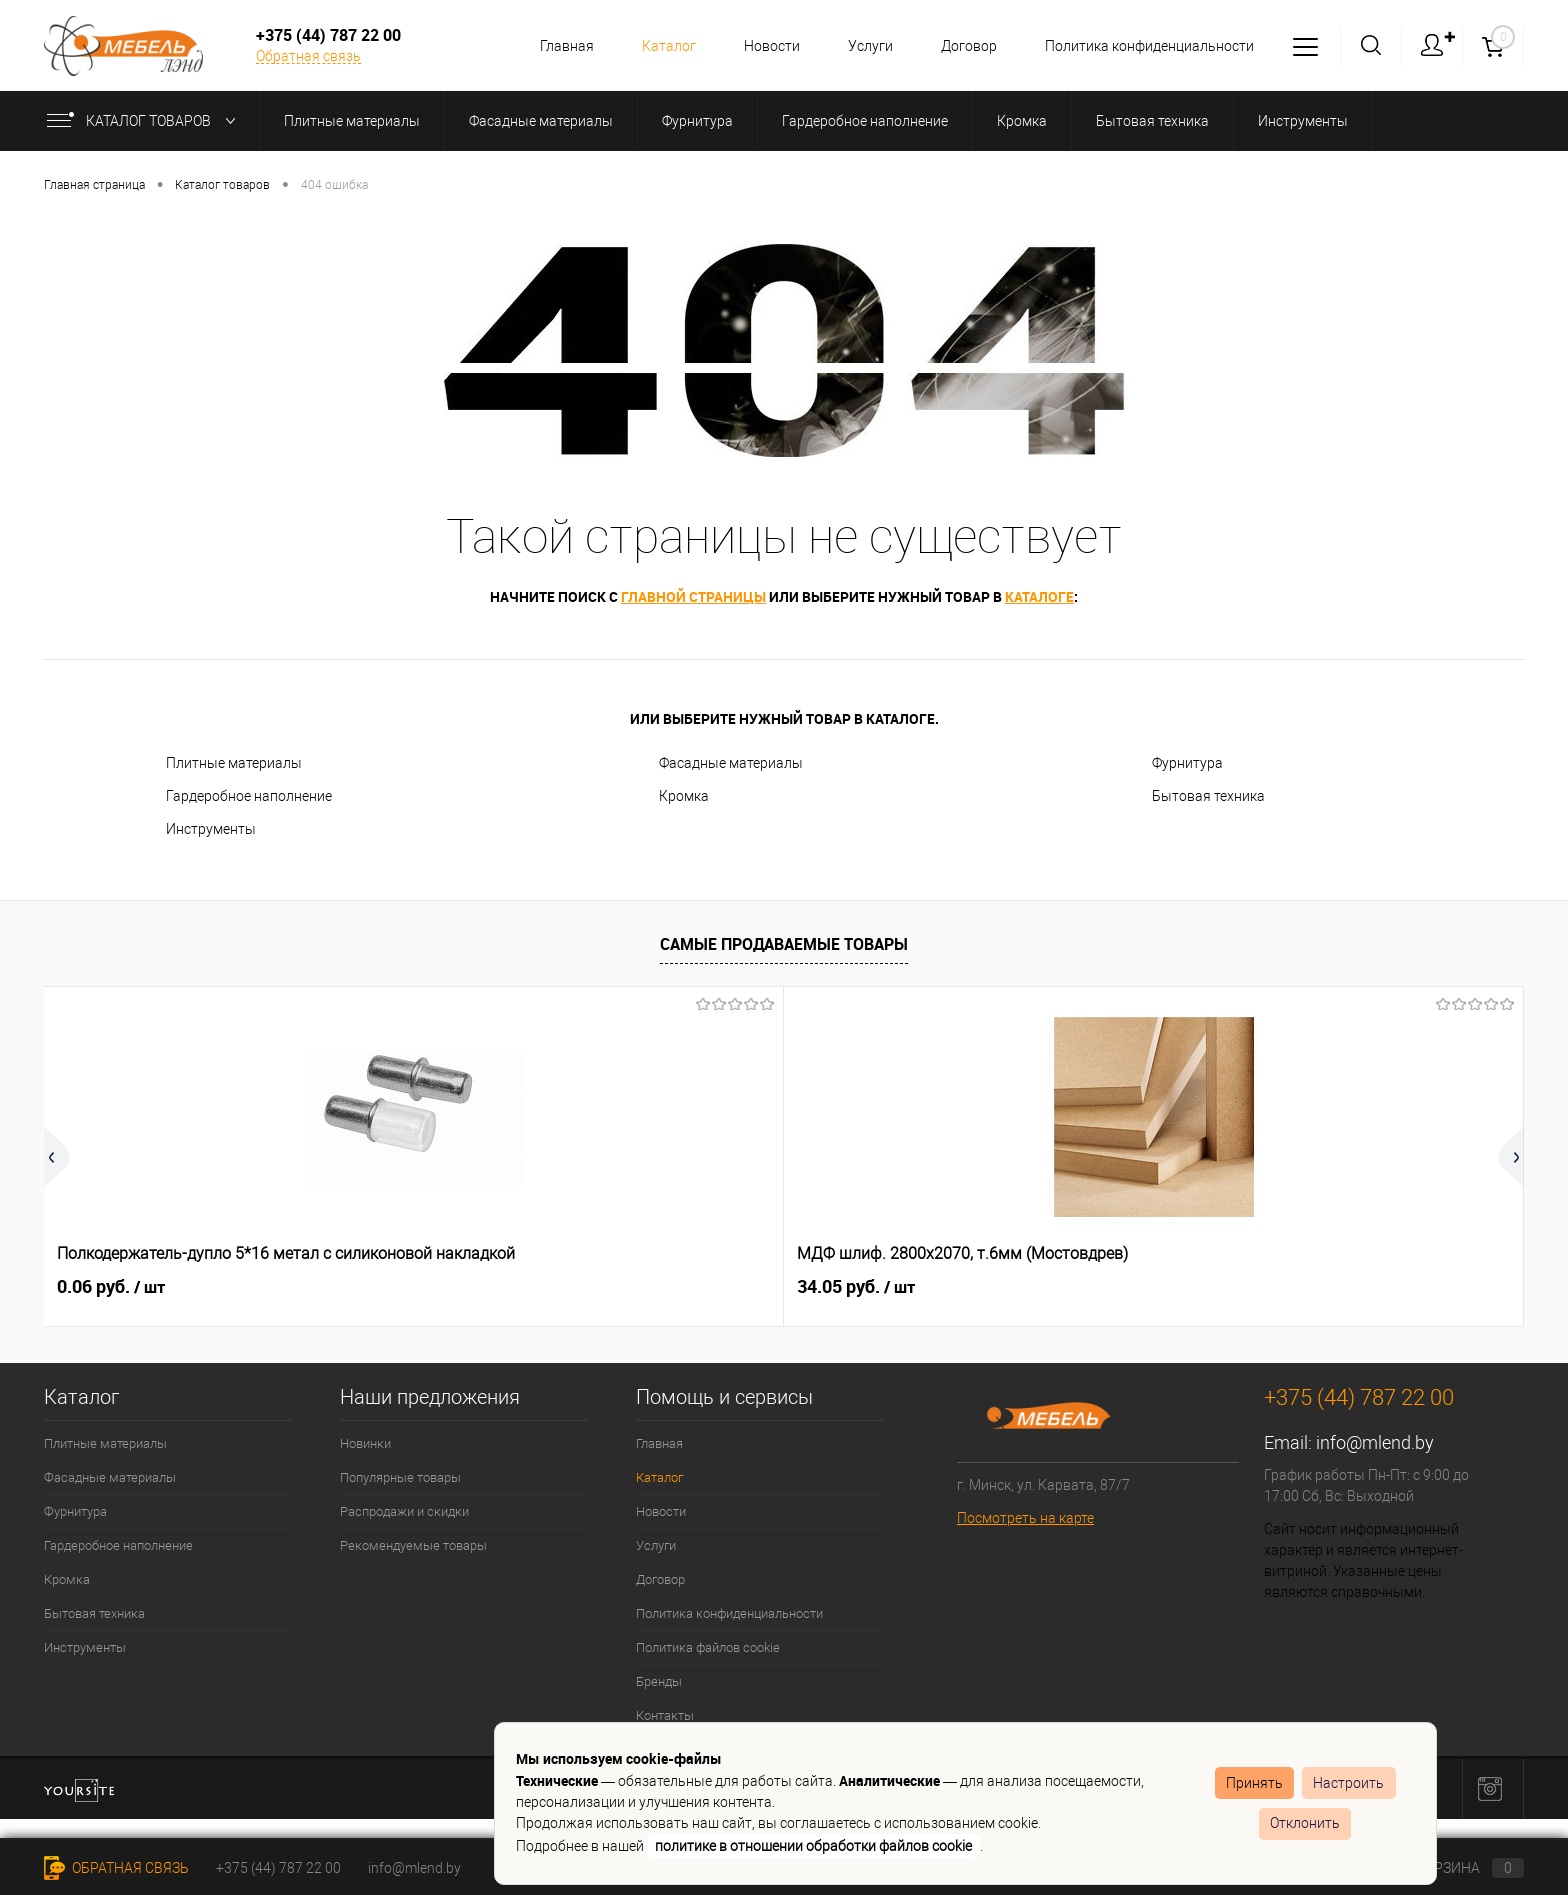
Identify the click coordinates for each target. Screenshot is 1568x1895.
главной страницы (693, 596)
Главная (549, 46)
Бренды (659, 1681)
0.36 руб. (999, 1287)
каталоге (1039, 596)
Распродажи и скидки (404, 1511)
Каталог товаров (145, 121)
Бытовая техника (1208, 796)
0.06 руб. (111, 1287)
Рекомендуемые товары (413, 1545)
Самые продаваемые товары (784, 944)
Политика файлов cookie (708, 1647)
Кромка (684, 796)
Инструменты (211, 829)
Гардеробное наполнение (249, 796)
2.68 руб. (685, 1286)
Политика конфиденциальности (1146, 46)
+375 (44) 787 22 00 (278, 1868)
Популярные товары (400, 1477)
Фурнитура (1187, 763)
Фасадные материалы (731, 763)
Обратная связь (308, 56)
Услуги (861, 46)
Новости (760, 46)
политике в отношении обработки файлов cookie (813, 1846)
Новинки (365, 1443)
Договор (963, 46)
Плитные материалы (234, 763)
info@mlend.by (1375, 1442)
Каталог (654, 46)
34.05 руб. (412, 1287)
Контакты (665, 1715)
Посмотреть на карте (1025, 1518)
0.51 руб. (1295, 1287)
